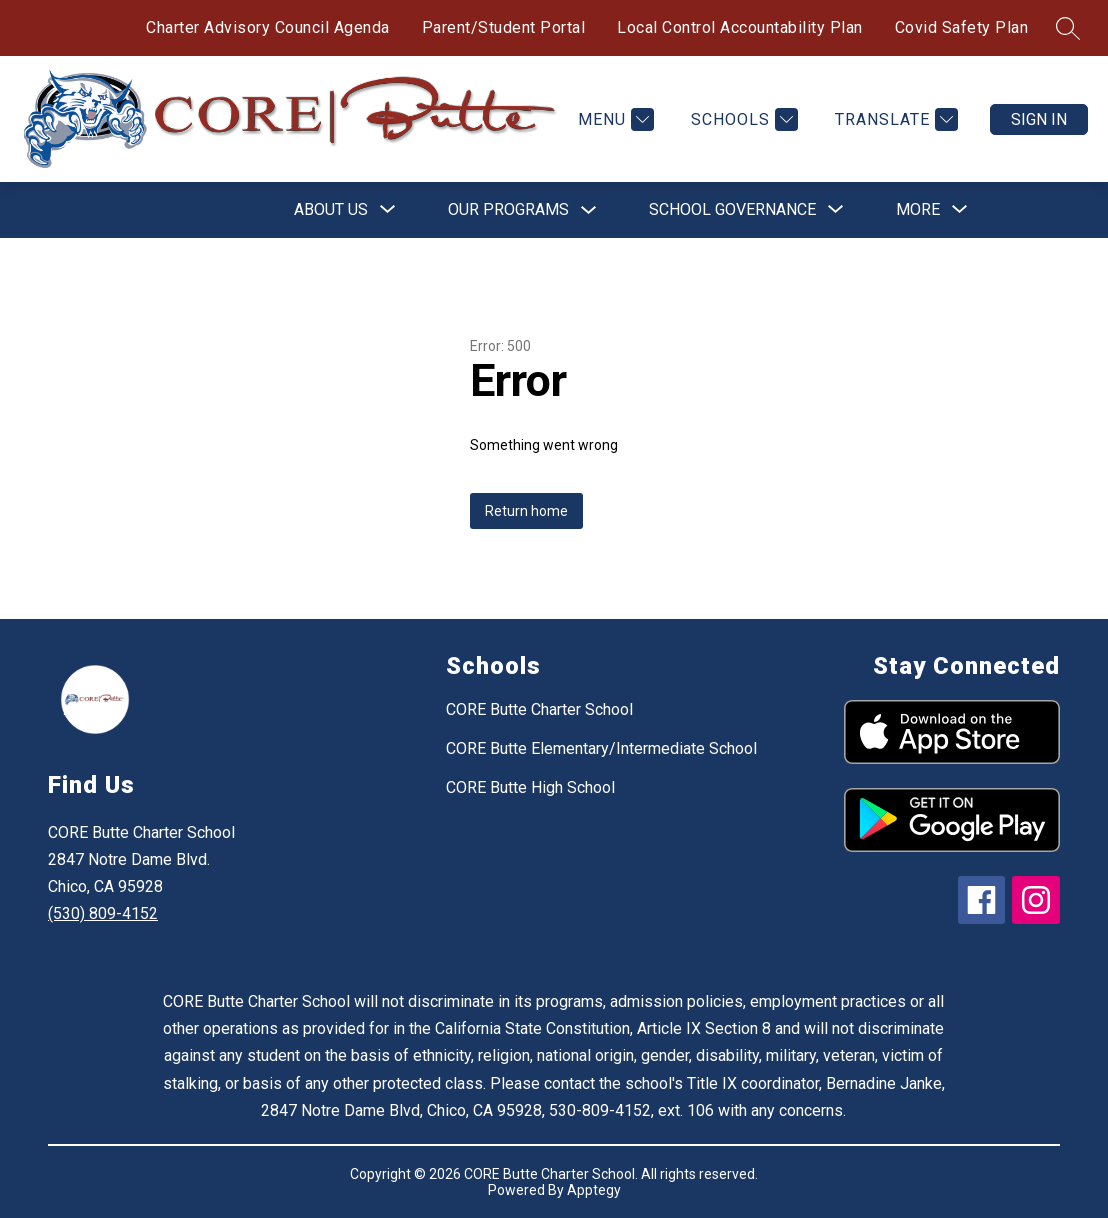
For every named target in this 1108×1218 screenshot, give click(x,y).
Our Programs (508, 209)
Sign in (1039, 119)
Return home (526, 511)
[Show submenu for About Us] (331, 210)
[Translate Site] (894, 119)
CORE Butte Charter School (539, 709)
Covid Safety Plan (962, 27)
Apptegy (594, 1190)
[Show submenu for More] (918, 210)
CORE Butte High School (530, 787)
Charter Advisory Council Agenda (268, 27)
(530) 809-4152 (103, 913)
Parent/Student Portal (504, 27)
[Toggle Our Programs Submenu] (589, 210)
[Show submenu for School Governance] (732, 210)
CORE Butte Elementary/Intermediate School (601, 748)
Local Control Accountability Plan (740, 27)
